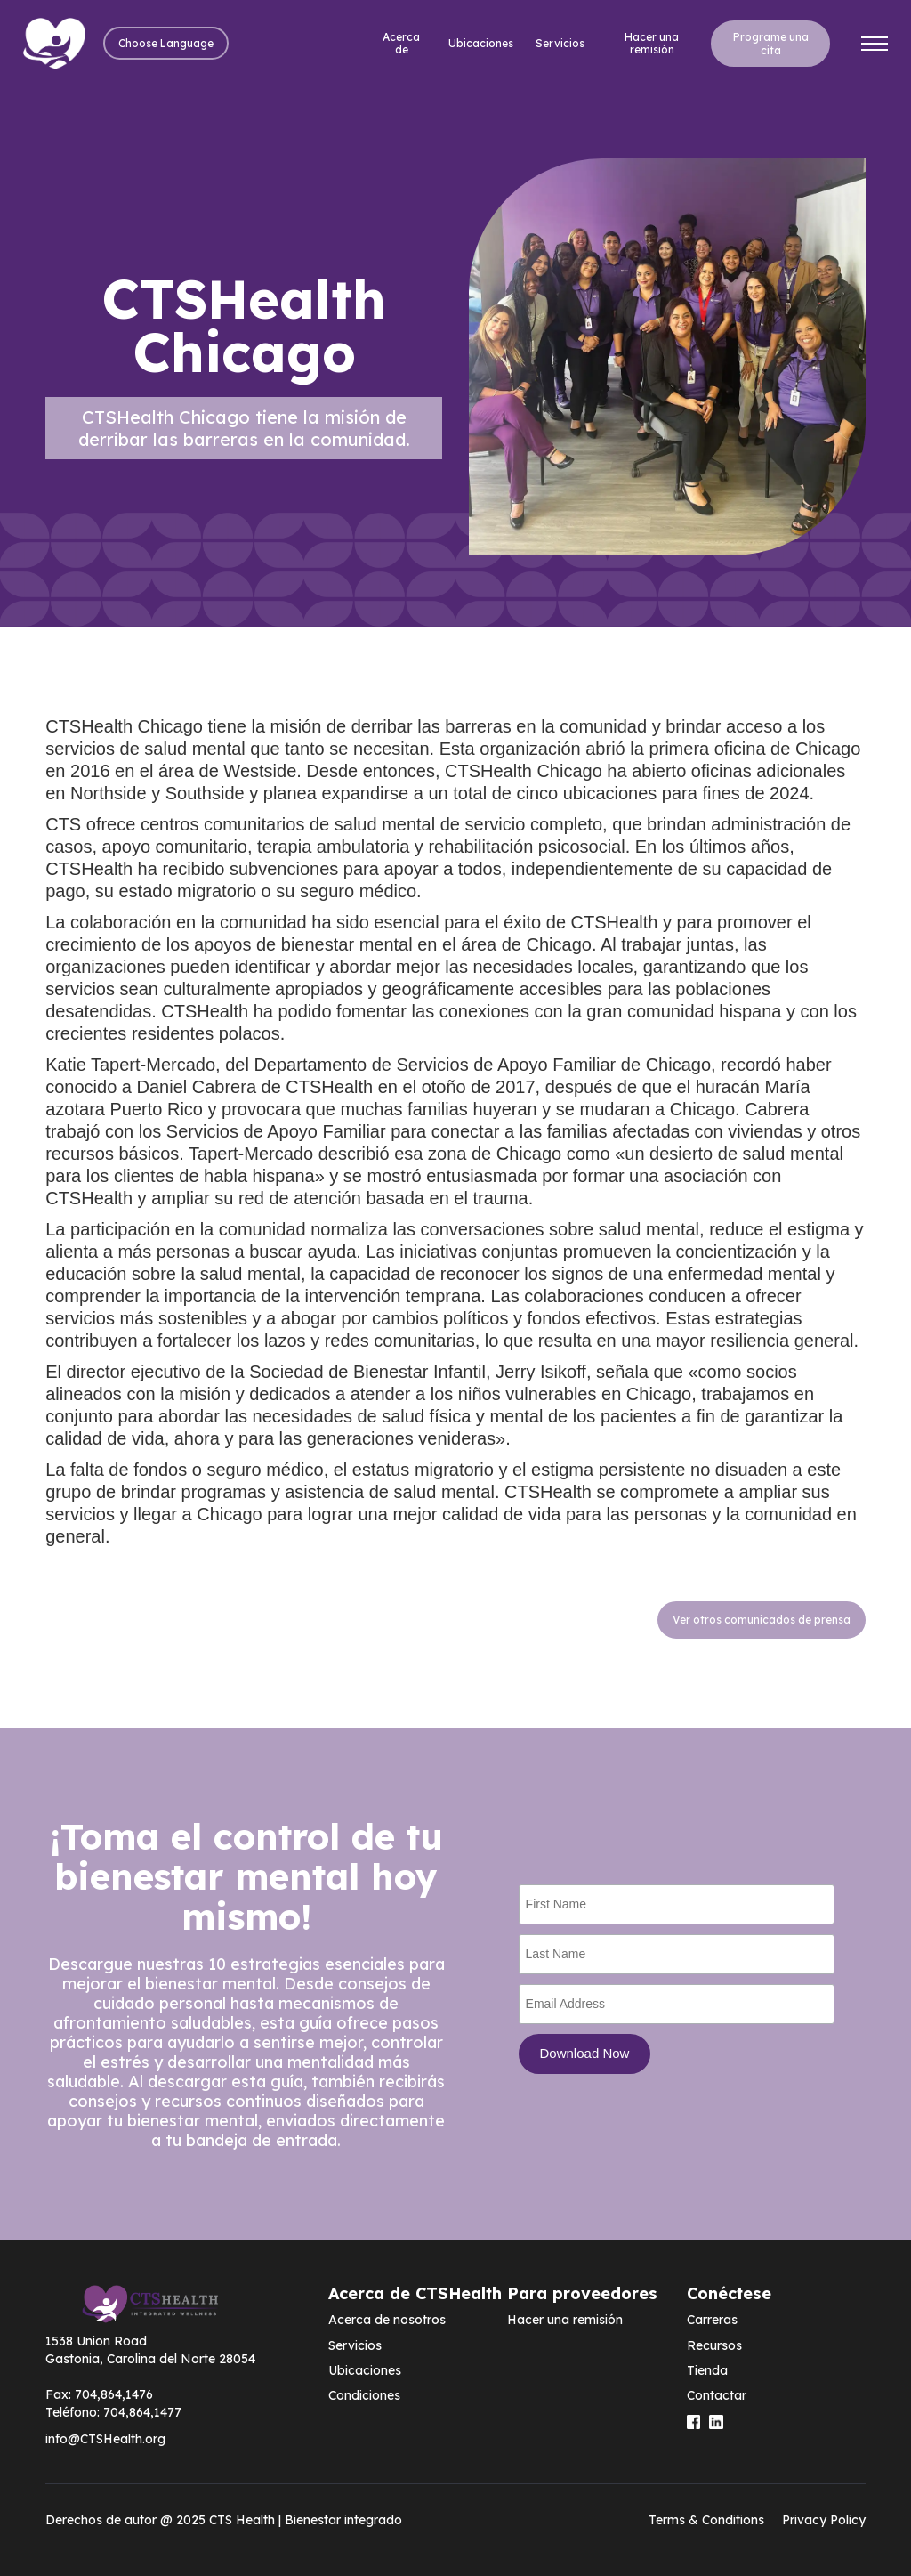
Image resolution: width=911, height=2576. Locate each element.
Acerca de (401, 43)
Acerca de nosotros (387, 2320)
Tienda (707, 2370)
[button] (166, 43)
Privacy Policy (824, 2520)
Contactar (716, 2395)
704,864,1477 (142, 2412)
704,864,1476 (114, 2394)
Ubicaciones (480, 43)
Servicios (560, 43)
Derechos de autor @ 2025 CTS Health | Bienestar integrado (223, 2520)
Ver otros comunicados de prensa (762, 1619)
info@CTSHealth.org (105, 2439)
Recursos (714, 2345)
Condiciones (364, 2395)
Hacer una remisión (652, 43)
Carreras (712, 2320)
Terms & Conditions (706, 2520)
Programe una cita (771, 43)
